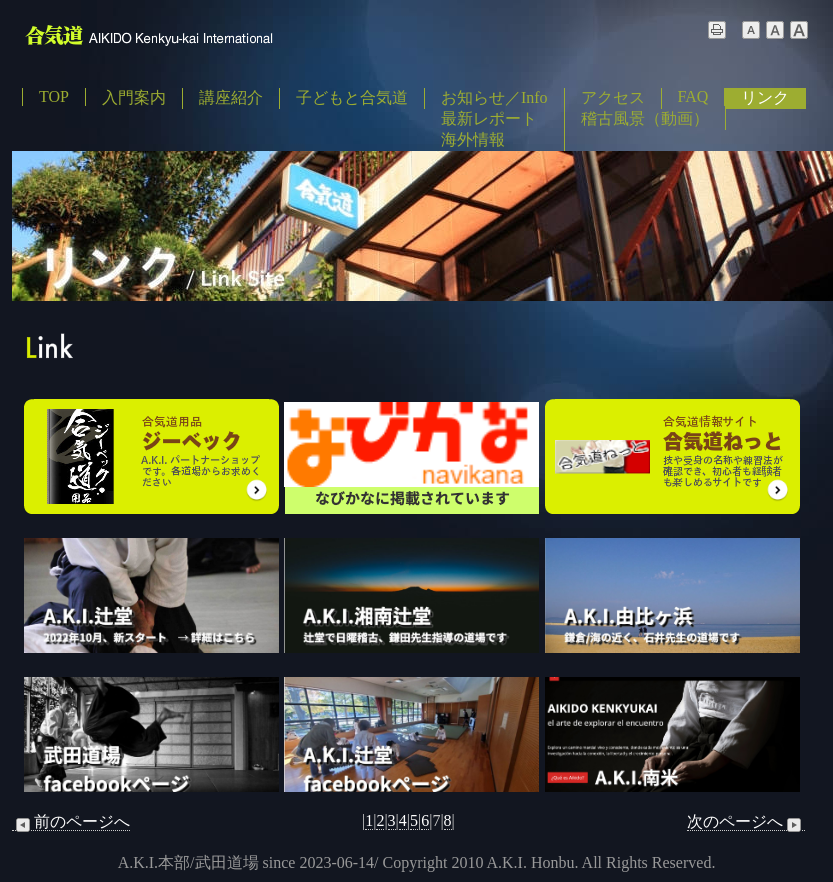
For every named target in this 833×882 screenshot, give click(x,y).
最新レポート (489, 118)
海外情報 (473, 139)
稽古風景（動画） (645, 118)
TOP (54, 96)
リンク (765, 97)
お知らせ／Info (494, 97)
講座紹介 (231, 97)
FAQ (693, 96)
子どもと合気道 (352, 97)
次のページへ (746, 822)
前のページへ (71, 822)
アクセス (613, 97)
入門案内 (134, 97)
